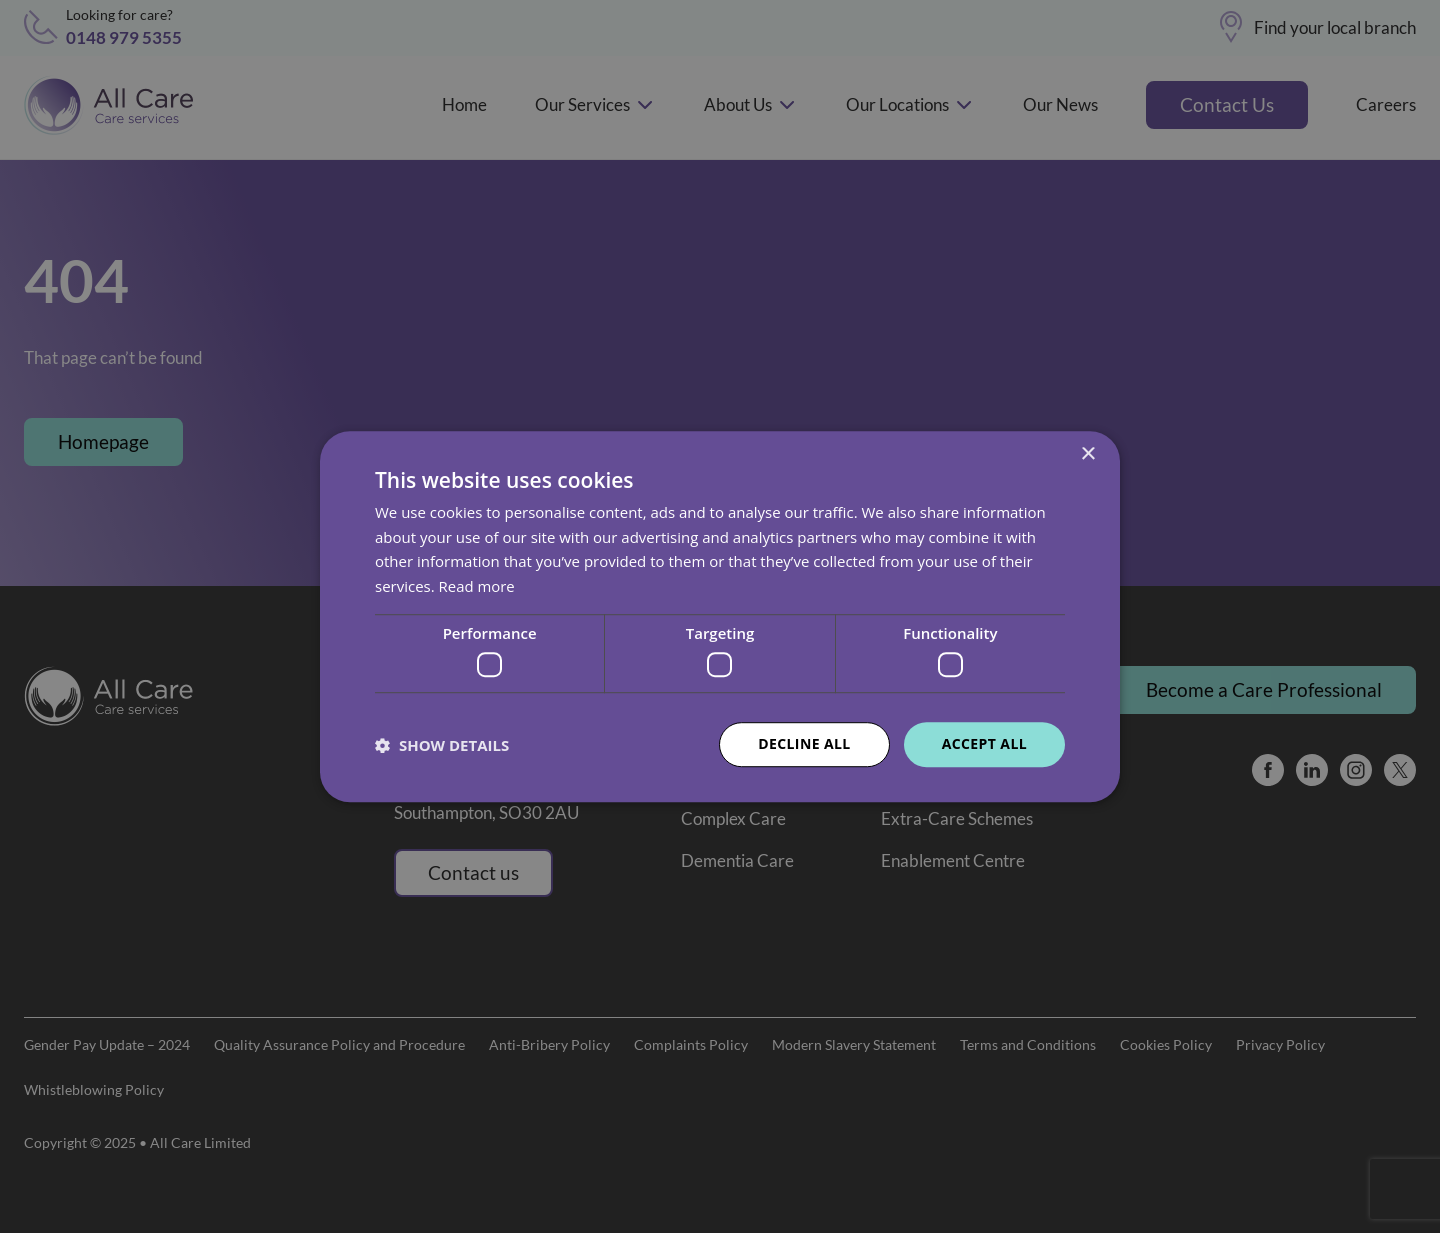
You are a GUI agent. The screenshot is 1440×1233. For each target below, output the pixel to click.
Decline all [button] (804, 744)
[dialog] (720, 616)
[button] (442, 745)
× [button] (1087, 454)
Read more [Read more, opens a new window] (477, 586)
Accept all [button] (984, 744)
